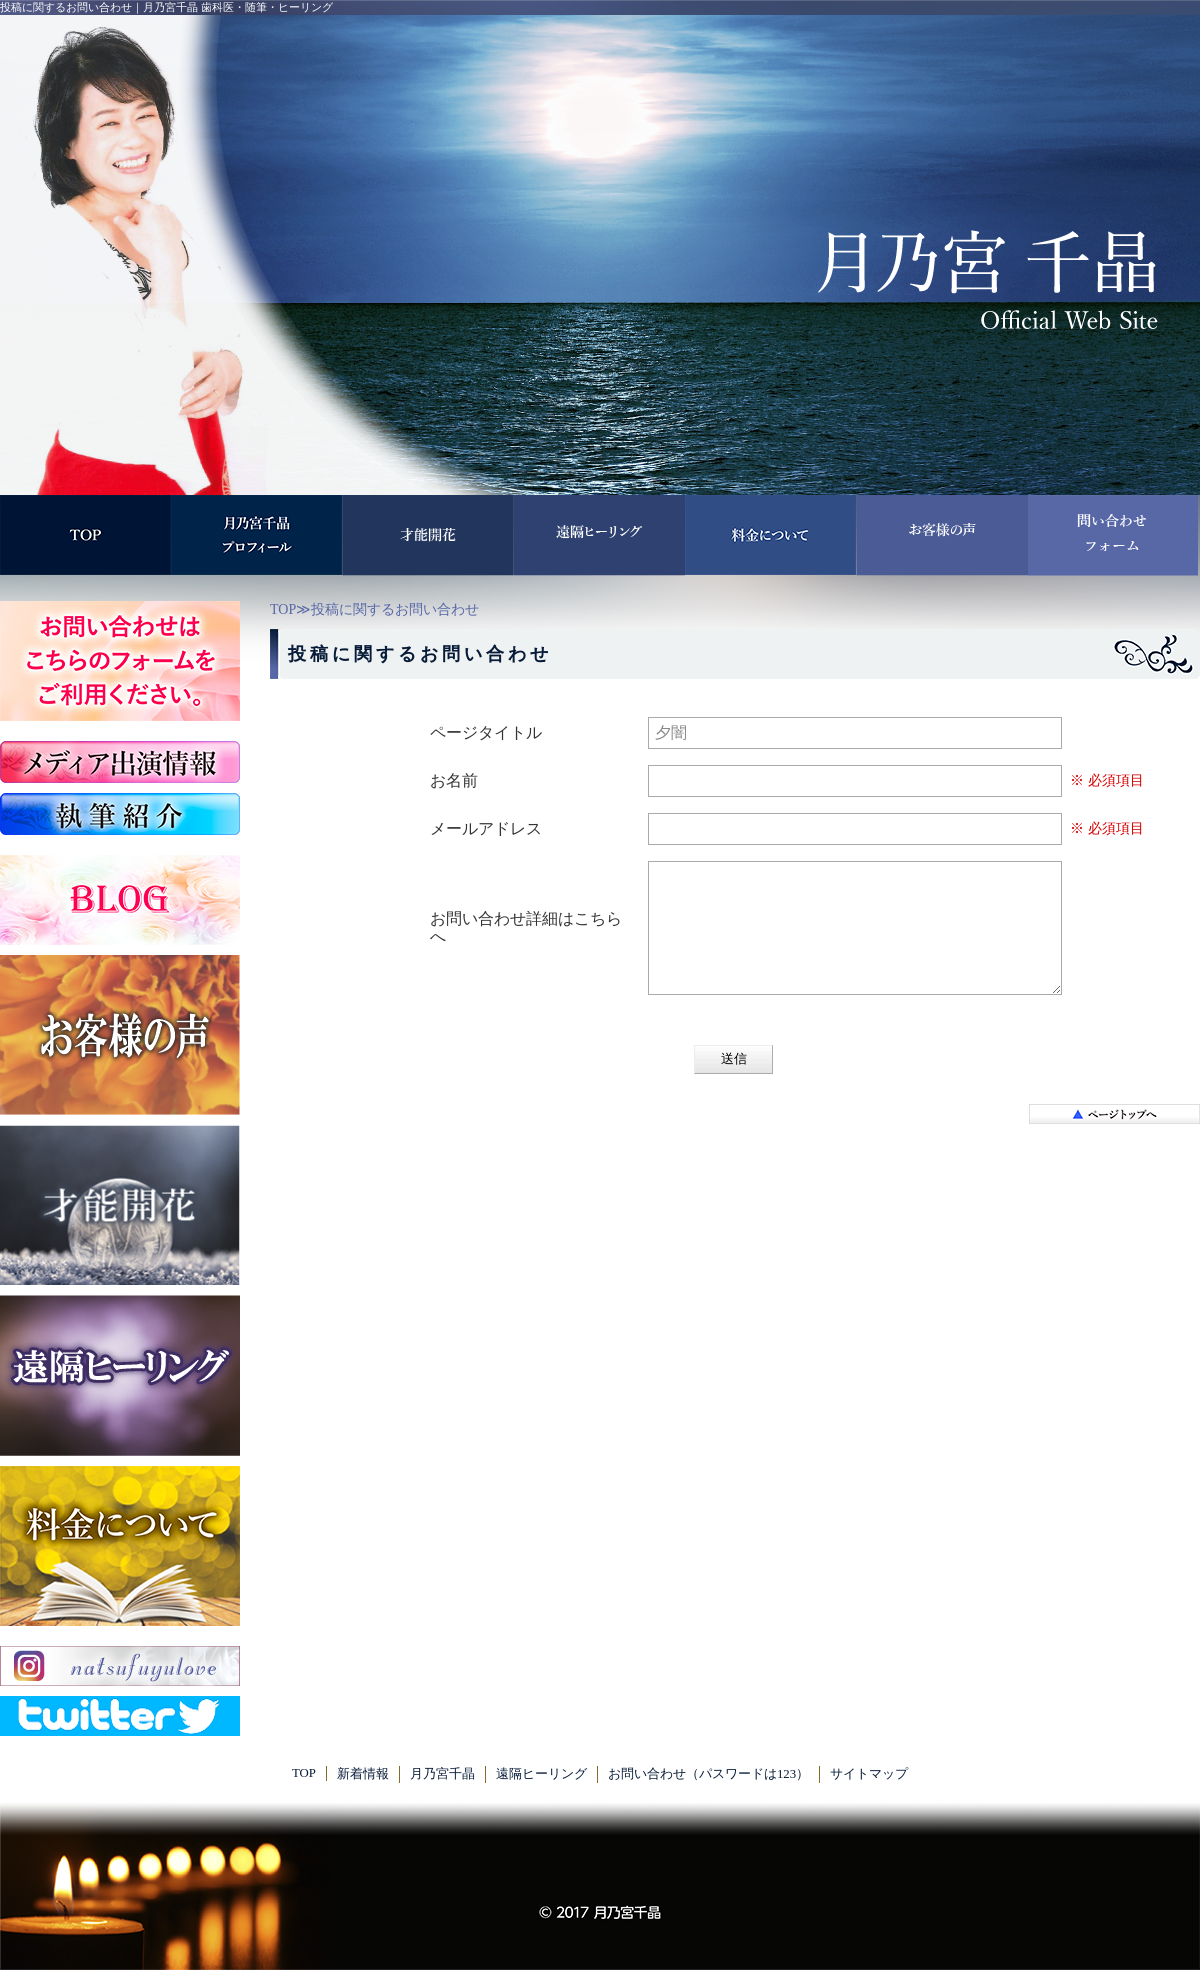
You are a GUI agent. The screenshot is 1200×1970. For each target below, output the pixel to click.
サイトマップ (869, 1774)
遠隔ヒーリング (541, 1774)
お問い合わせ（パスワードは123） (708, 1774)
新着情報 (363, 1774)
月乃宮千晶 (442, 1774)
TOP (283, 609)
